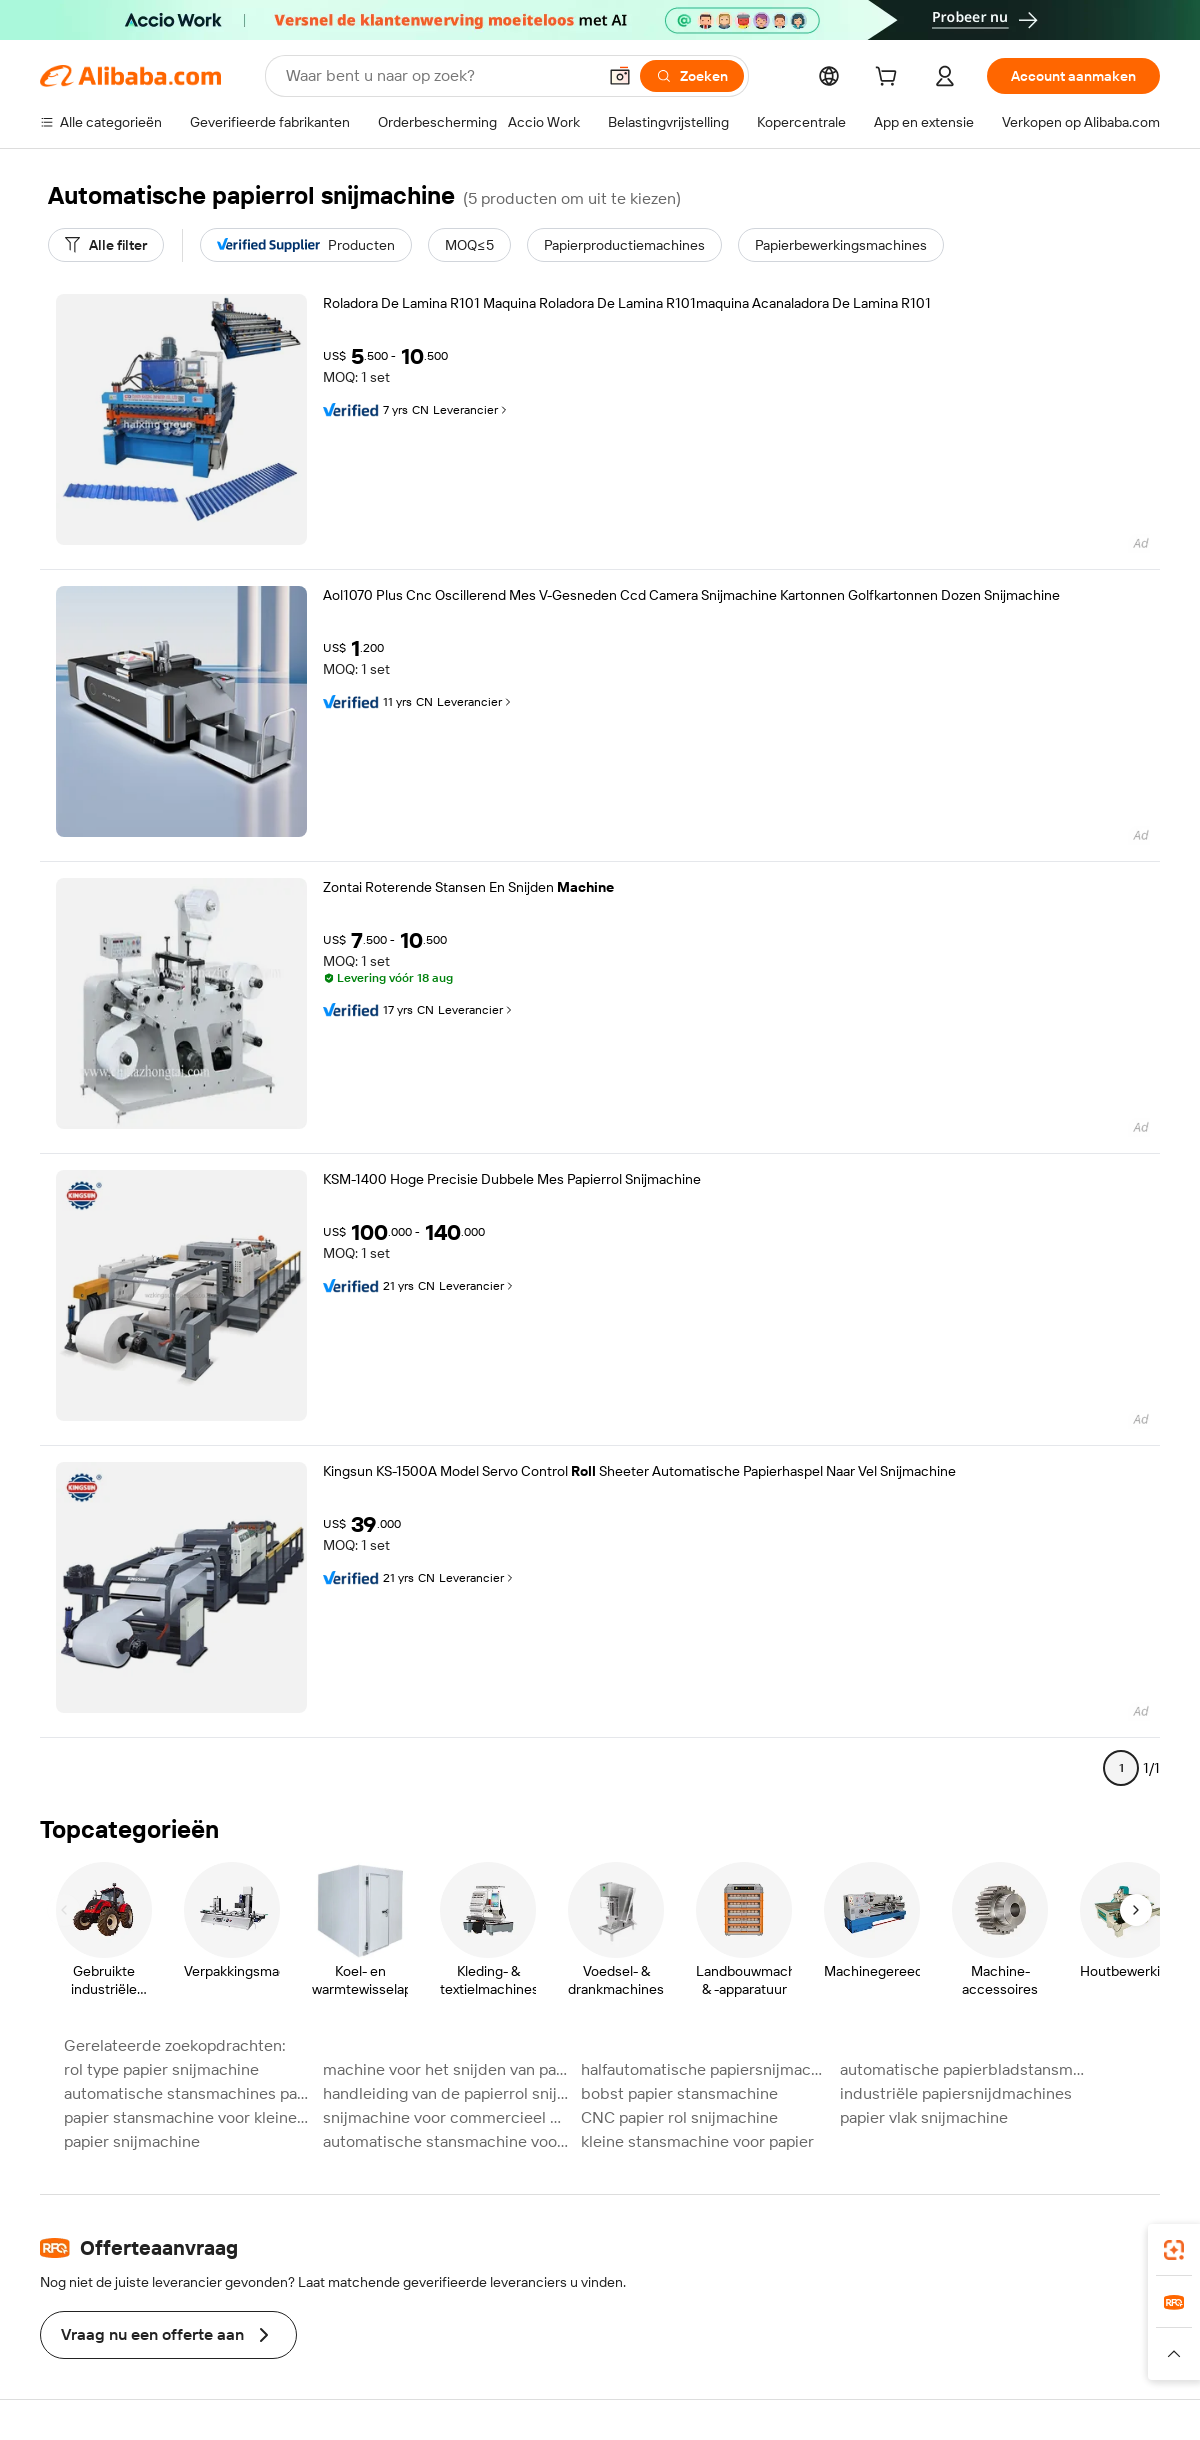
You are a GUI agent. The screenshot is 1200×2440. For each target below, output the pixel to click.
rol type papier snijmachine (161, 2069)
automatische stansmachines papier (187, 2093)
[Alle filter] (106, 245)
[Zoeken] (692, 76)
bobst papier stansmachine (679, 2093)
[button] (620, 76)
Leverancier (471, 410)
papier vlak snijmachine (924, 2117)
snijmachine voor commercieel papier (446, 2117)
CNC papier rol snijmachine (679, 2117)
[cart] (890, 79)
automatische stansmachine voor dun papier (446, 2141)
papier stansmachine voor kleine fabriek (187, 2117)
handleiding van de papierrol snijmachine (446, 2093)
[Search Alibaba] (439, 76)
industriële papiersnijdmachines (956, 2093)
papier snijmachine (132, 2141)
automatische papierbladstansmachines (963, 2069)
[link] (1174, 2250)
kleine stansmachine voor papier (697, 2141)
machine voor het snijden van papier (446, 2069)
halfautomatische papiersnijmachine (704, 2069)
